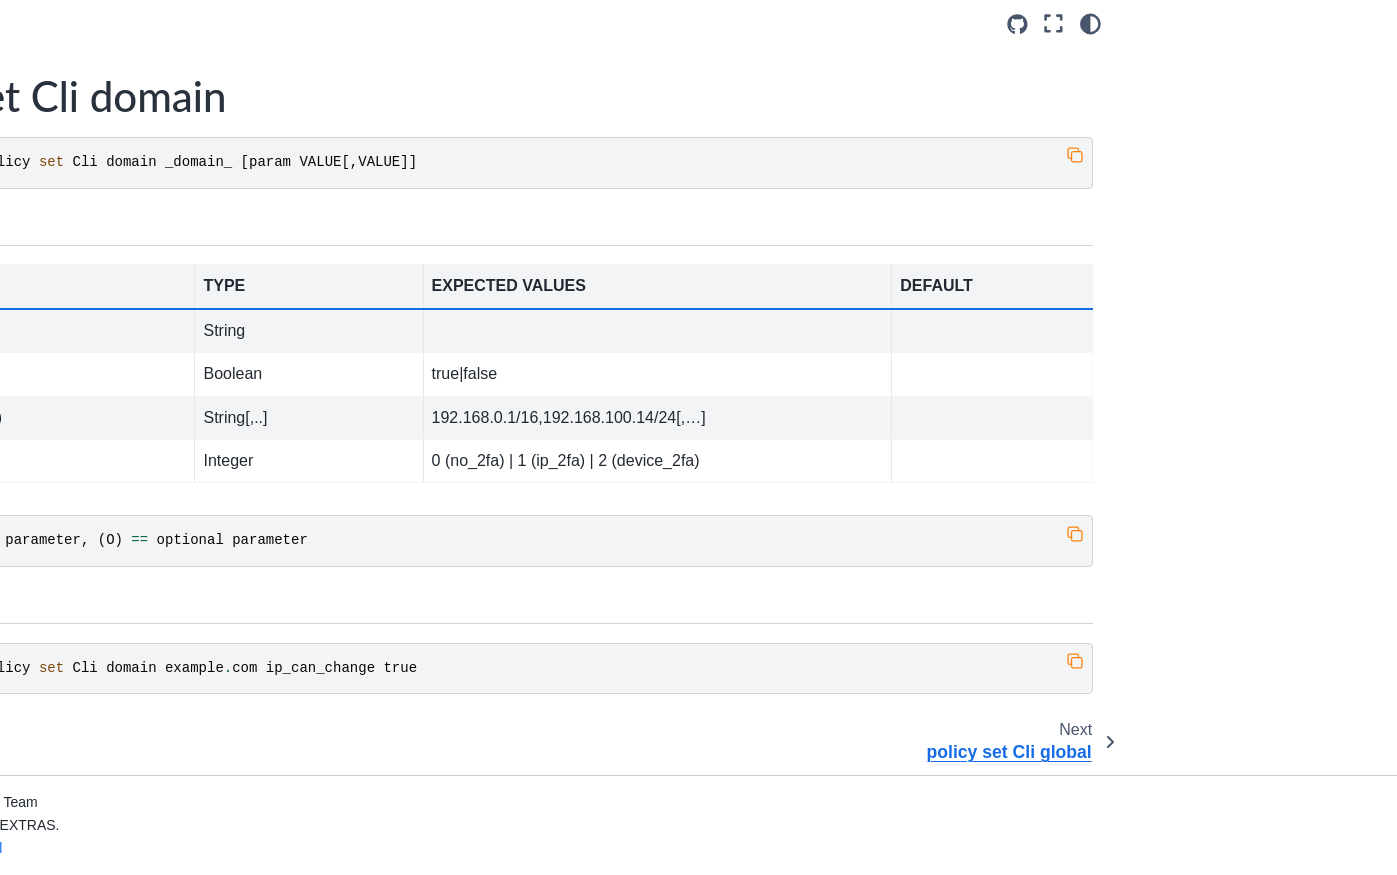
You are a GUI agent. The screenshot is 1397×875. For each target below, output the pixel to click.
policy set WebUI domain (137, 767)
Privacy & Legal (342, 848)
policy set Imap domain (131, 450)
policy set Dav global (124, 291)
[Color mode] (1090, 24)
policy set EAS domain (130, 386)
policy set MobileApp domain (149, 513)
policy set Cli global (119, 227)
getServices (95, 100)
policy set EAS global (125, 418)
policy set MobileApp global (145, 545)
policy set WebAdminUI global (153, 735)
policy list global (108, 164)
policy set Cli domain (130, 195)
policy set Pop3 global (128, 608)
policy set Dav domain (128, 259)
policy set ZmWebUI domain (148, 831)
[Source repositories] (1017, 24)
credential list (100, 37)
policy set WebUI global (133, 799)
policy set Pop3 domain (132, 577)
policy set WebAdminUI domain (158, 704)
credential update (113, 68)
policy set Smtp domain (132, 640)
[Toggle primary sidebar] (313, 23)
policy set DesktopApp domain (155, 323)
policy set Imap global (127, 481)
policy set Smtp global (128, 672)
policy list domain (113, 132)
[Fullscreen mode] (1053, 24)
